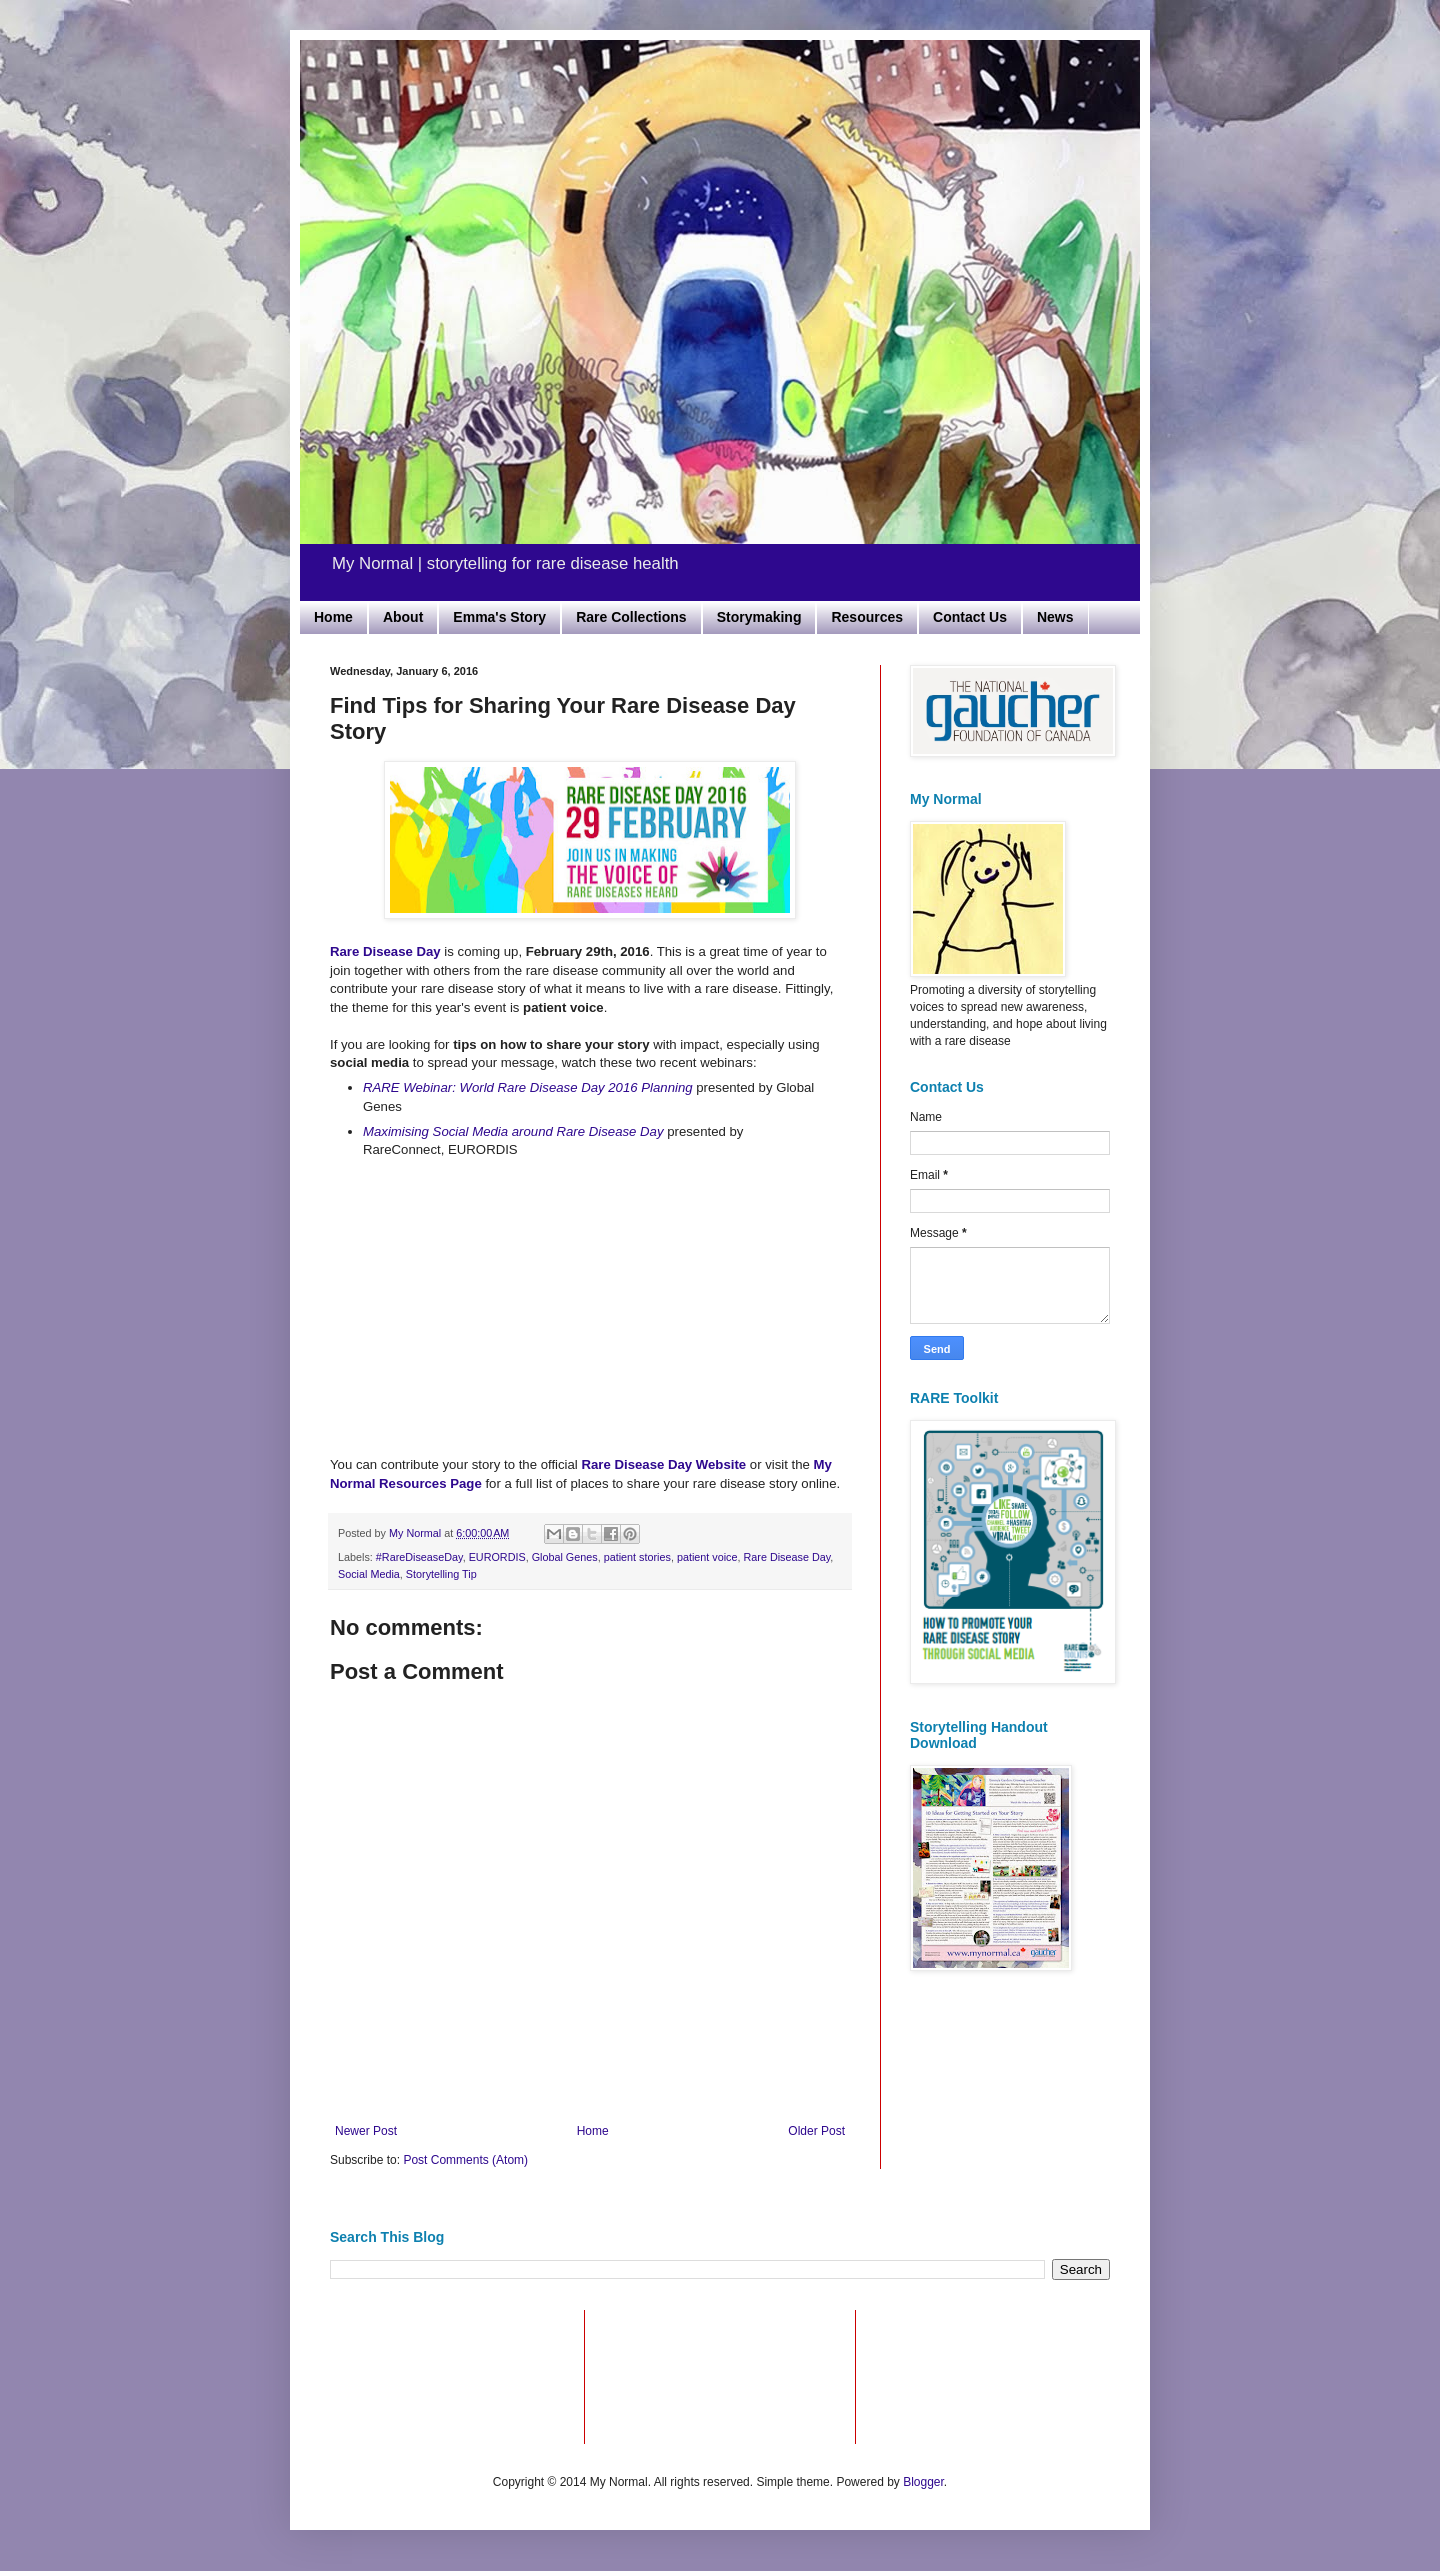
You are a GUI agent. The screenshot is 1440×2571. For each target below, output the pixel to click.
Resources (867, 617)
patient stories (637, 1557)
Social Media (369, 1574)
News (1055, 617)
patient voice (707, 1557)
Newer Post (366, 2131)
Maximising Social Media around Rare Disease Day (513, 1131)
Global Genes (565, 1557)
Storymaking (759, 617)
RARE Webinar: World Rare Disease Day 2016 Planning (528, 1087)
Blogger (923, 2482)
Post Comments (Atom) (465, 2160)
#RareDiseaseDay (419, 1557)
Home (333, 617)
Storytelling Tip (441, 1574)
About (403, 617)
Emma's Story (499, 617)
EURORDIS (497, 1557)
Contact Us (970, 617)
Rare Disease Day (787, 1557)
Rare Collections (631, 617)
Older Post (816, 2131)
